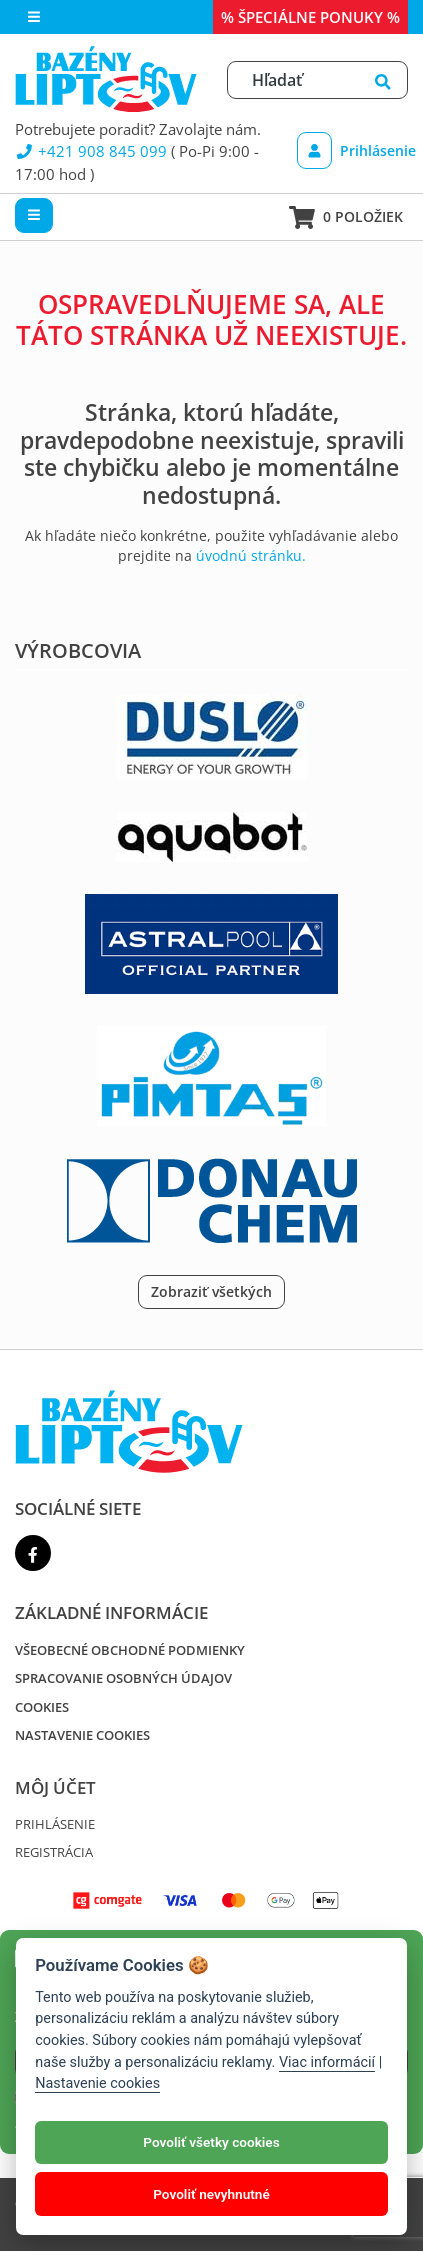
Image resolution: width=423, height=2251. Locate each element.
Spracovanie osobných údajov (123, 1678)
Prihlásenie (348, 150)
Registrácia (54, 1852)
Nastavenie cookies (82, 1735)
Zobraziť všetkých (211, 1291)
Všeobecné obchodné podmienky (130, 1650)
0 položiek (346, 217)
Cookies (42, 1707)
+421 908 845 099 (91, 151)
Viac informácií (327, 2062)
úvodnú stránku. (251, 555)
